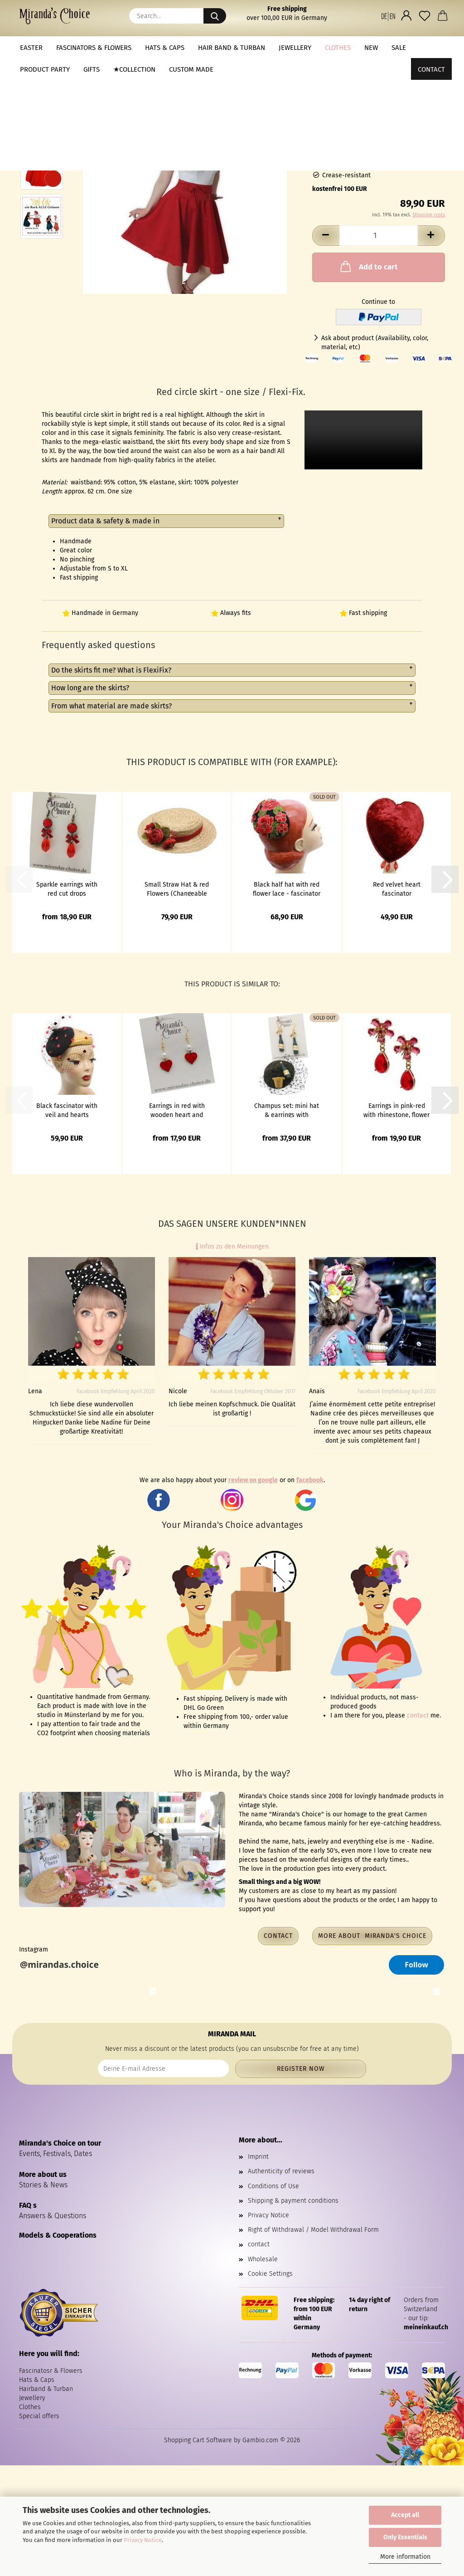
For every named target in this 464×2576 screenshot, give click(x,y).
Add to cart (368, 266)
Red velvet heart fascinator (396, 888)
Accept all (405, 2515)
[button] (388, 16)
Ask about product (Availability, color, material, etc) (374, 342)
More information (405, 2557)
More (373, 48)
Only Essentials (405, 2537)
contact (418, 1715)
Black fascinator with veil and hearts (66, 1109)
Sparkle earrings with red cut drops (66, 888)
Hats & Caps (164, 48)
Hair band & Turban (231, 48)
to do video (363, 439)
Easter (31, 48)
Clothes (338, 48)
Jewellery (295, 48)
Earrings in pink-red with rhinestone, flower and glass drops (396, 1109)
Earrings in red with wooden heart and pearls (177, 1109)
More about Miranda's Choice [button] (372, 1936)
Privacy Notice (143, 2540)
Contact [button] (278, 1936)
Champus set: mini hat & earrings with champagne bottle (286, 1109)
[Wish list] (425, 16)
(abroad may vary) (404, 135)
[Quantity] (378, 235)
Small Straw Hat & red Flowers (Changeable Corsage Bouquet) (177, 888)
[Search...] (214, 16)
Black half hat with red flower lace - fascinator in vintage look (286, 888)
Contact (431, 48)
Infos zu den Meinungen (232, 1246)
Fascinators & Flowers (93, 48)
